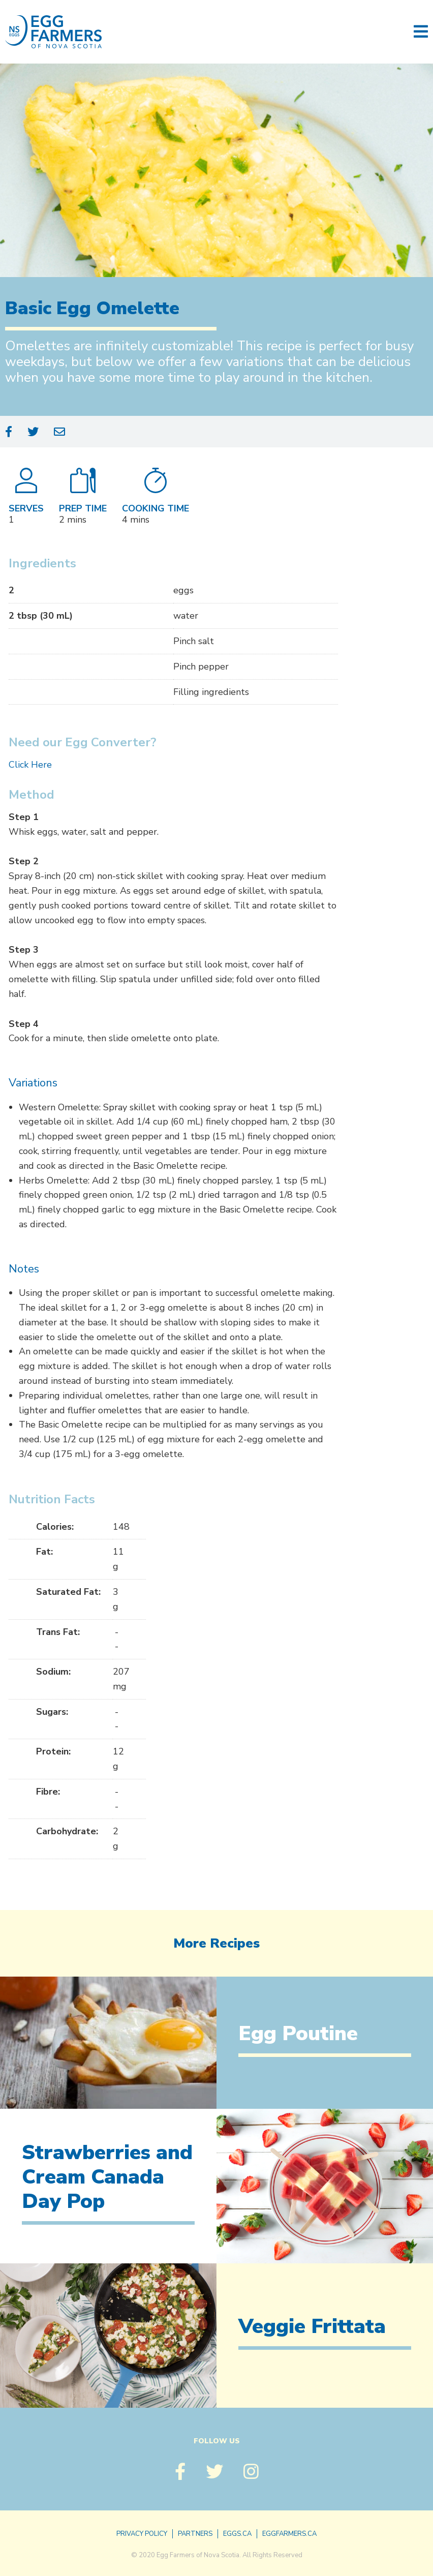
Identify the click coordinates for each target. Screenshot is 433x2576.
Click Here (30, 765)
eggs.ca (237, 2533)
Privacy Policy (141, 2533)
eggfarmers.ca (289, 2533)
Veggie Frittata (312, 2326)
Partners (195, 2533)
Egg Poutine (298, 2033)
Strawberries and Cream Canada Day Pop (107, 2177)
